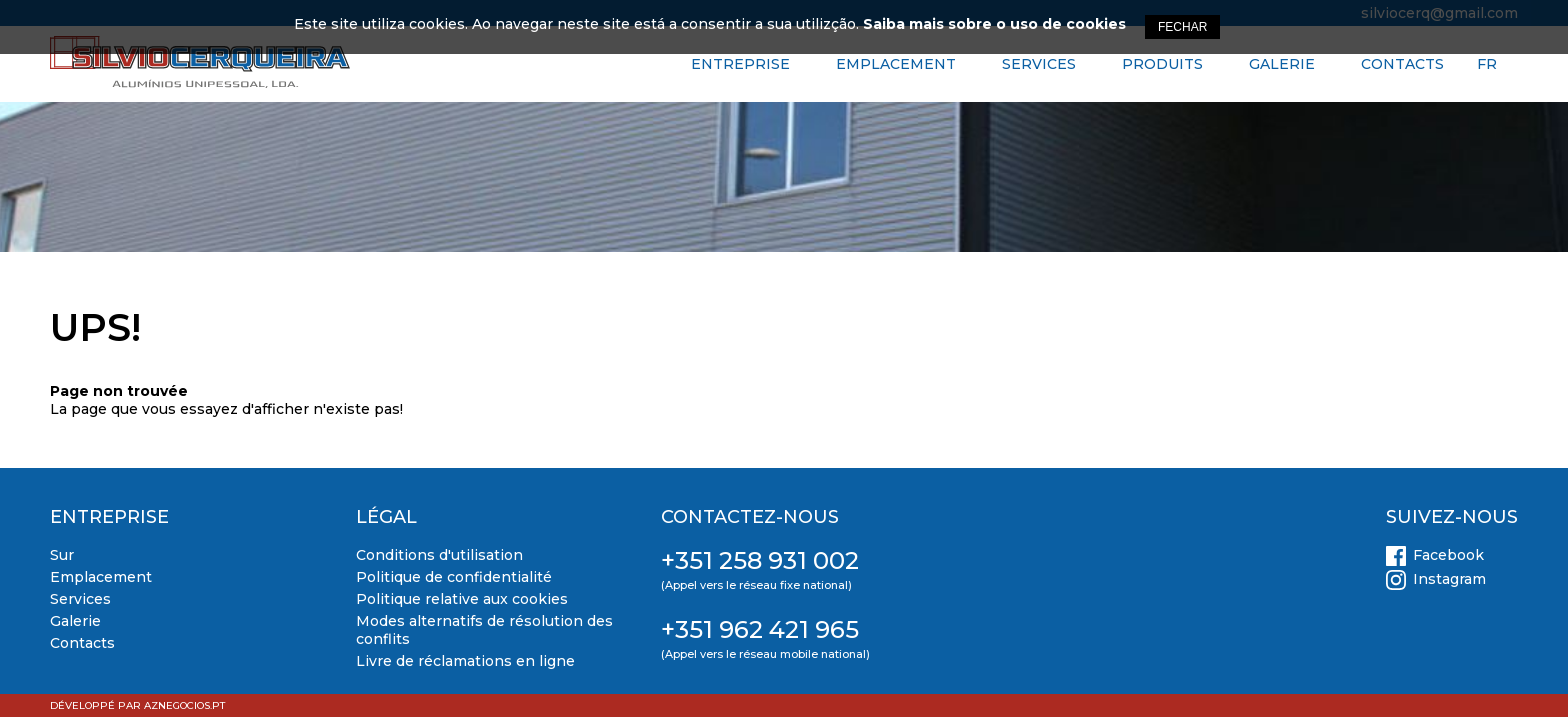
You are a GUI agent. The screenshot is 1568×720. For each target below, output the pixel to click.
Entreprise (740, 64)
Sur (62, 555)
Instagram (1449, 579)
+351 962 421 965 (760, 629)
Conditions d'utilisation (439, 555)
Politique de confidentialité (454, 577)
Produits (1162, 64)
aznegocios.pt (184, 705)
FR (1487, 64)
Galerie (1282, 64)
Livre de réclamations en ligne (465, 661)
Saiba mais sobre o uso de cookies (994, 24)
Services (1039, 64)
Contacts (1402, 64)
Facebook (1448, 555)
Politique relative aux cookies (462, 599)
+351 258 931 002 (760, 560)
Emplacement (896, 64)
